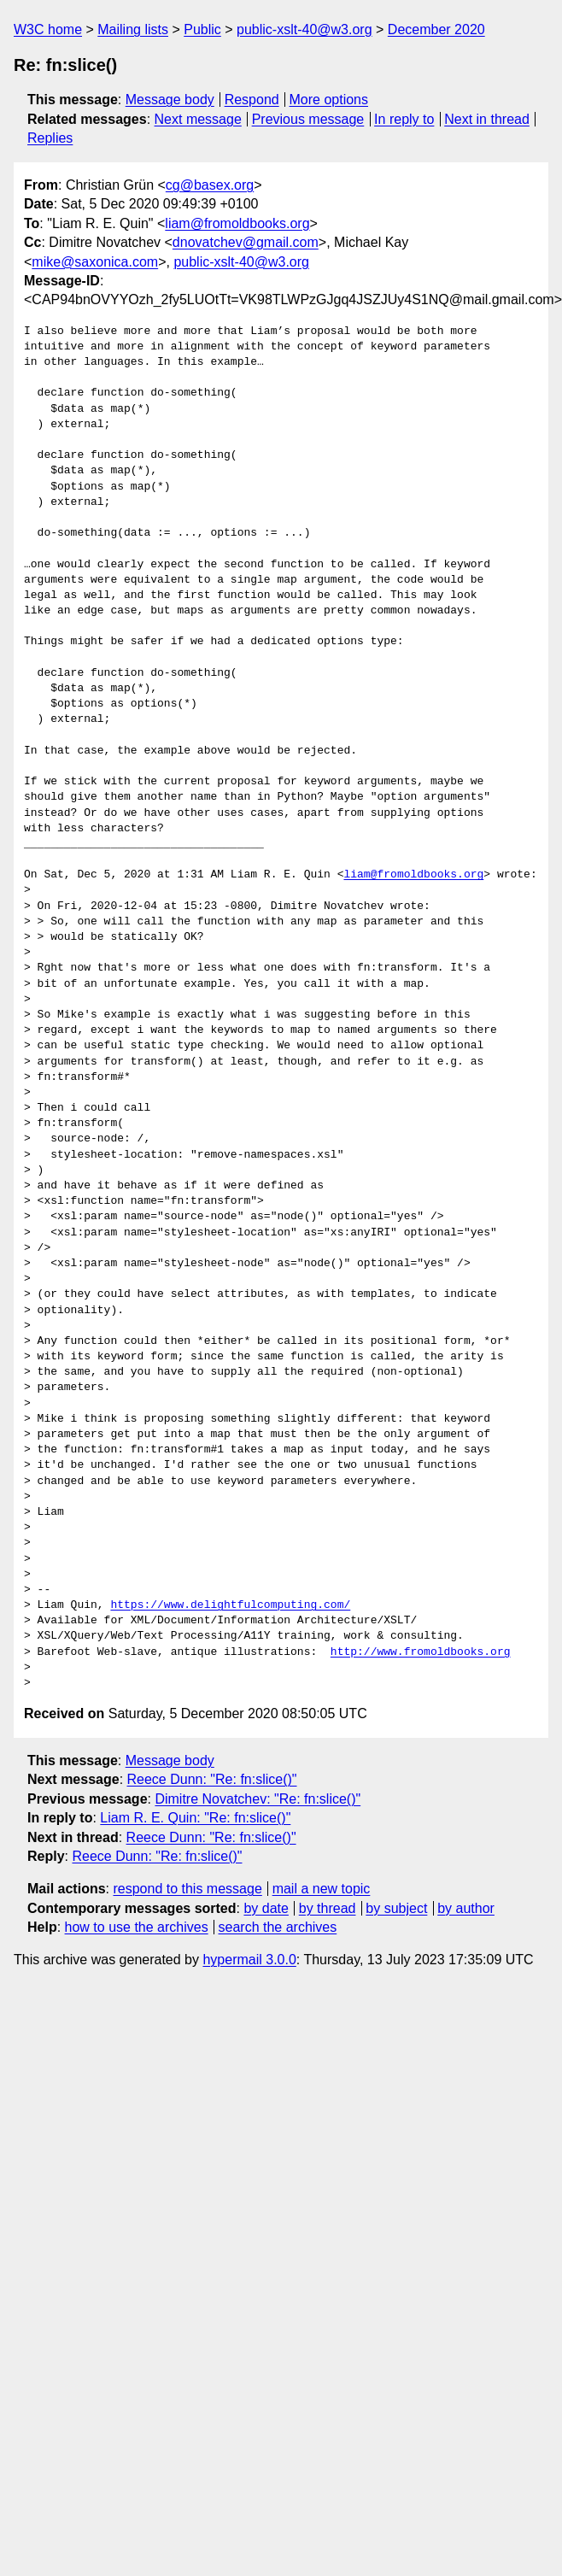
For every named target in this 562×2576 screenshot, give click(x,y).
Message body (170, 99)
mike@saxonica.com (95, 262)
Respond (252, 99)
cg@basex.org (210, 185)
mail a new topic (321, 1888)
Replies (50, 138)
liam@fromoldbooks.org (237, 223)
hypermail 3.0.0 (249, 1959)
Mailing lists (132, 29)
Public (202, 29)
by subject (396, 1908)
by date (265, 1908)
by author (466, 1908)
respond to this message (187, 1888)
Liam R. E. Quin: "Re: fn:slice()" (195, 1817)
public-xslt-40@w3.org (304, 29)
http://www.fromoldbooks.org (421, 1652)
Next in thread (487, 119)
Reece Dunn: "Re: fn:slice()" (212, 1779)
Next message (198, 119)
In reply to (404, 119)
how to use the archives (136, 1927)
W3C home (48, 29)
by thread (327, 1908)
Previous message (308, 119)
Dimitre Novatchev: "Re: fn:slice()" (257, 1799)
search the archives (278, 1927)
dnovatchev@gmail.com (246, 242)
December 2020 (436, 29)
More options (329, 99)
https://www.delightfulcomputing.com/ (230, 1605)
